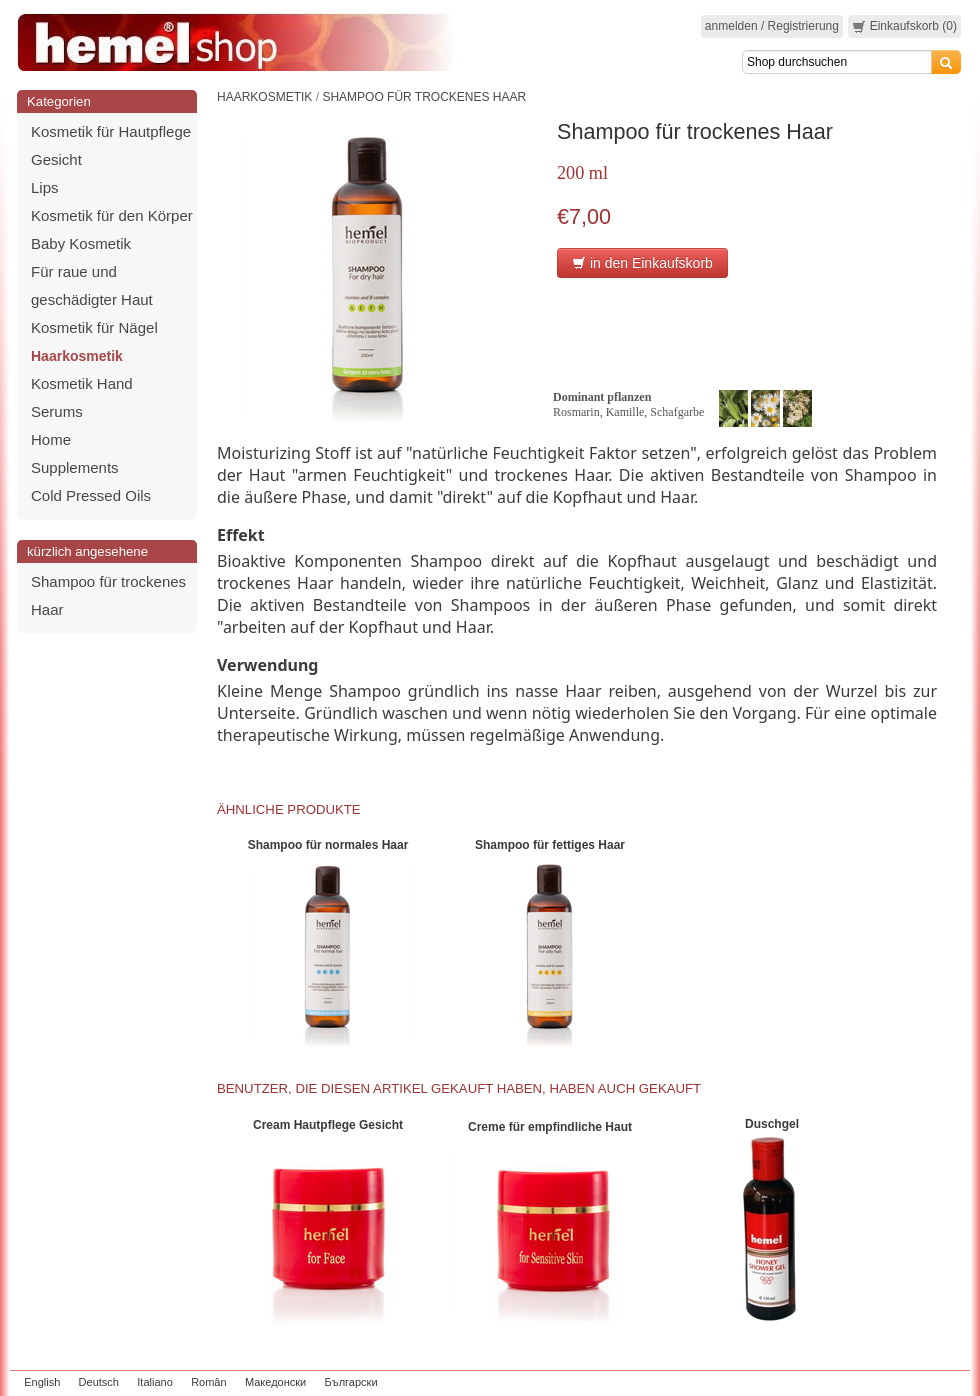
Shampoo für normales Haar (328, 845)
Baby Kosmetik (81, 243)
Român (208, 1382)
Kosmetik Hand (82, 383)
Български (351, 1382)
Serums (57, 411)
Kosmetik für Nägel (94, 327)
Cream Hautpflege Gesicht (328, 1125)
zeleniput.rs (937, 1382)
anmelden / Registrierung (772, 26)
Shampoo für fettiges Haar (550, 845)
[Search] (837, 62)
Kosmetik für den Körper (112, 215)
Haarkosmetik (77, 356)
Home (51, 439)
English (42, 1382)
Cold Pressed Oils (91, 495)
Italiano (154, 1382)
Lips (45, 187)
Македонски (275, 1382)
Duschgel (772, 1124)
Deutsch (99, 1382)
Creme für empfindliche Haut (550, 1127)
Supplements (75, 467)
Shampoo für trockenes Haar (424, 97)
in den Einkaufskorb (642, 263)
